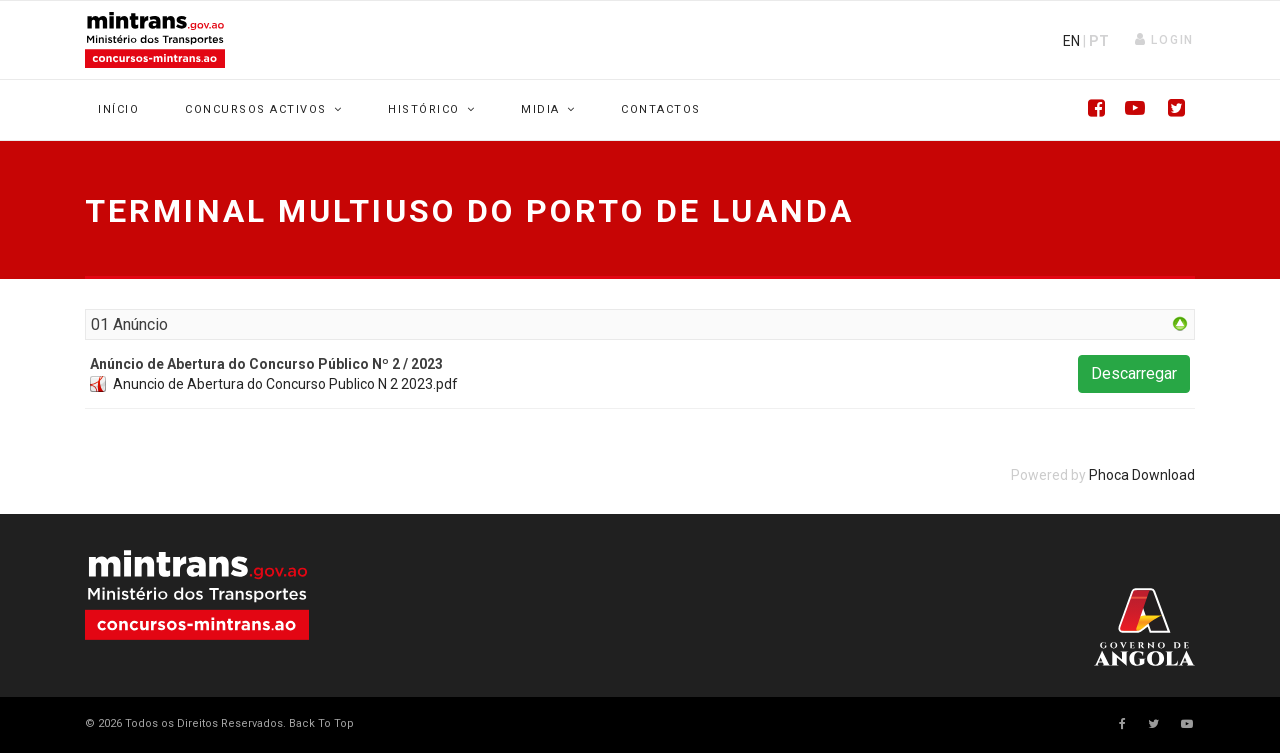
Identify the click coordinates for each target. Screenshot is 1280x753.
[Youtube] (1130, 110)
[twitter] (1153, 724)
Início (118, 109)
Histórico (424, 109)
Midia (540, 109)
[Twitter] (1170, 110)
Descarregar (1134, 373)
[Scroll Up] (320, 723)
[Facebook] (1090, 110)
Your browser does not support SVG (197, 595)
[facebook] (1122, 724)
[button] (1164, 40)
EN (1071, 41)
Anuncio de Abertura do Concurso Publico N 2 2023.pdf (285, 384)
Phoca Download (1142, 475)
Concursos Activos (256, 109)
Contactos (661, 109)
